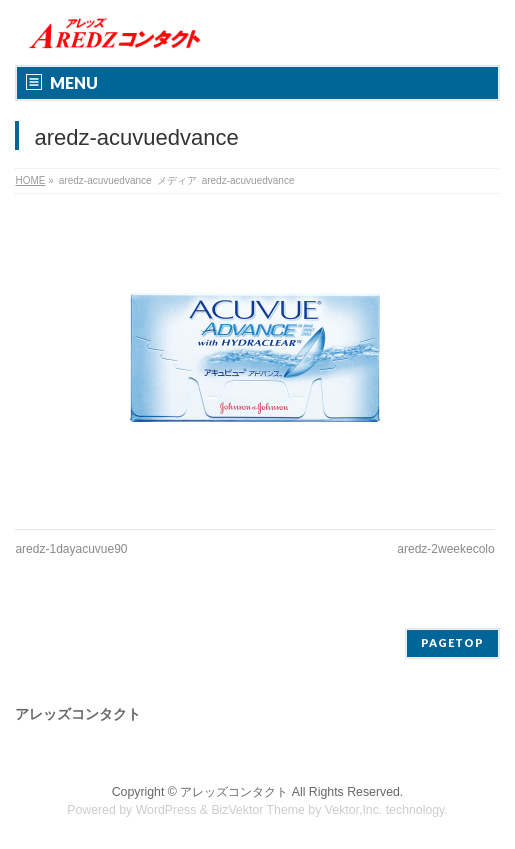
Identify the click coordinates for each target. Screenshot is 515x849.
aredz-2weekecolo (445, 549)
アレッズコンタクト (234, 792)
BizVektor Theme (258, 810)
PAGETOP (452, 642)
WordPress (166, 810)
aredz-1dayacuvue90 (71, 549)
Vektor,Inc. (354, 810)
